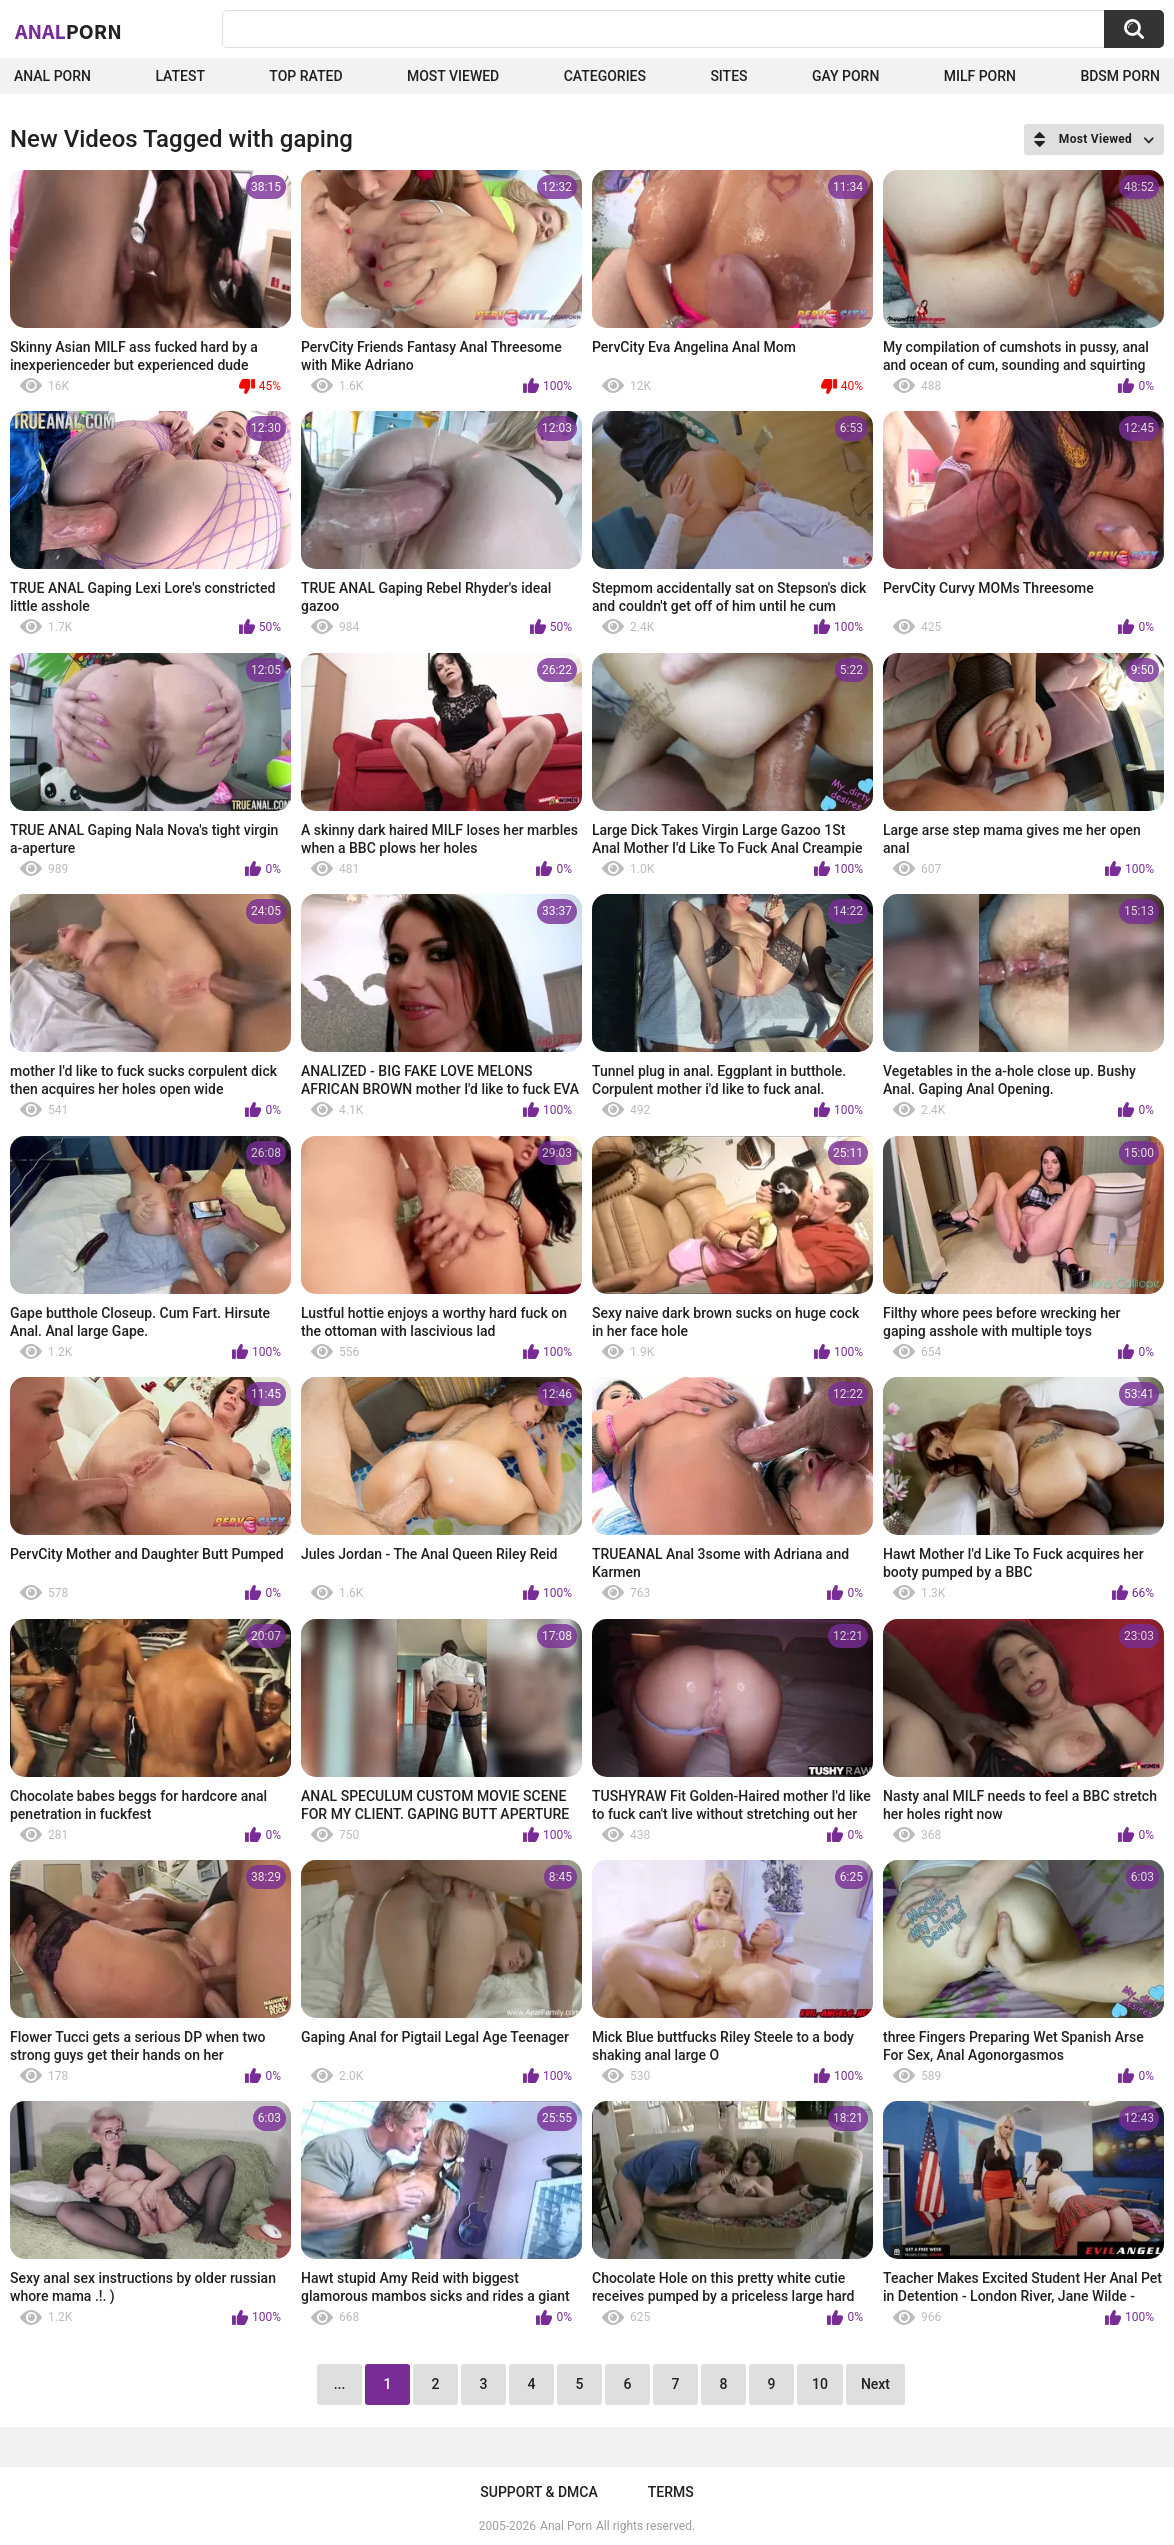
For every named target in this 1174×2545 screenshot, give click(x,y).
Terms (671, 2492)
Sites (728, 76)
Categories (605, 76)
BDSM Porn (1120, 76)
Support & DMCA (538, 2492)
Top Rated (305, 76)
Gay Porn (845, 76)
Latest (180, 76)
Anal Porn (52, 76)
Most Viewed (453, 76)
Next (875, 2384)
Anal (68, 31)
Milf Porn (980, 76)
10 (820, 2384)
